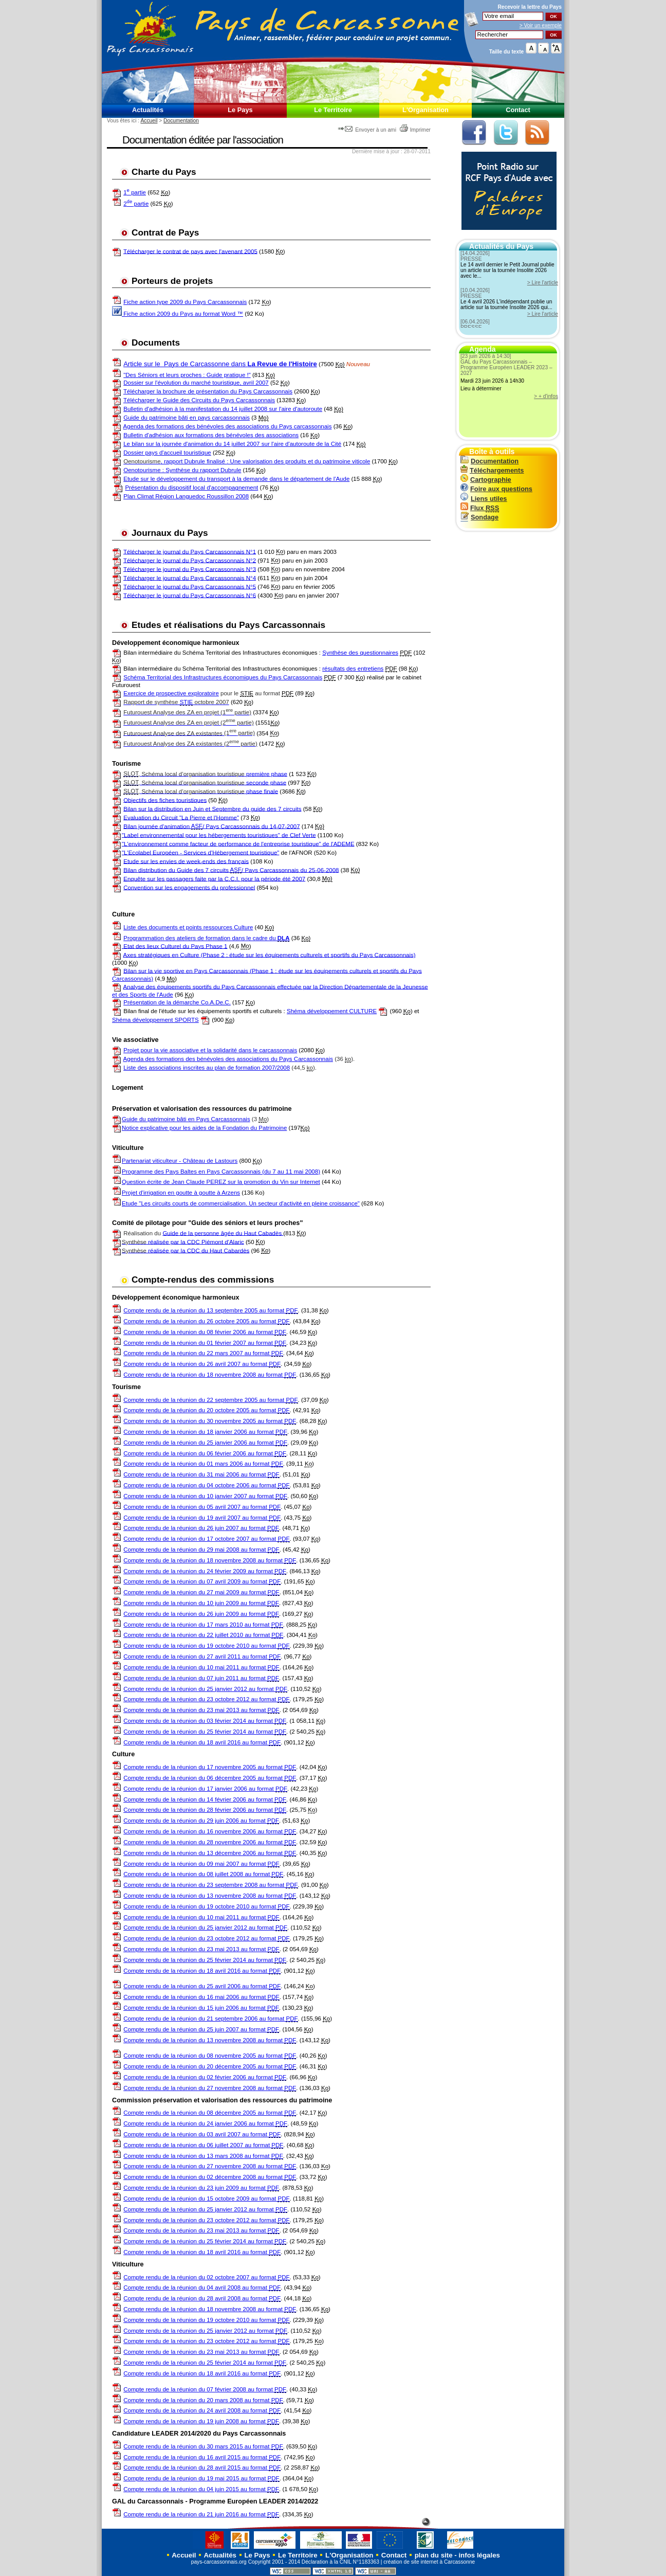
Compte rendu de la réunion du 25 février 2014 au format (204, 1731)
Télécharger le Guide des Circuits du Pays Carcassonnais (199, 400)
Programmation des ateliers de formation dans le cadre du (206, 938)
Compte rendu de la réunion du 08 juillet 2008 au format (203, 1874)
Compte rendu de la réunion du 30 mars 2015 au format (203, 2446)
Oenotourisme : (144, 470)
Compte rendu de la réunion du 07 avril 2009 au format (202, 1581)
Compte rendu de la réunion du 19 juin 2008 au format (201, 2421)
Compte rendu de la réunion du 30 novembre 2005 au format (209, 1421)
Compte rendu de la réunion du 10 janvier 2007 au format (205, 1496)
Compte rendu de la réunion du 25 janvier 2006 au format (205, 1442)
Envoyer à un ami (367, 130)
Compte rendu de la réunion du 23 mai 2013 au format (201, 1710)
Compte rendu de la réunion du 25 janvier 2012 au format (205, 1689)
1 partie (134, 192)
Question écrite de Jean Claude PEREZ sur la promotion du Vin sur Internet (221, 1182)
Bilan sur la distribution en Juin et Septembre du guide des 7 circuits (212, 808)
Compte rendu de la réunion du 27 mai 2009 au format (201, 1592)
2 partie (136, 204)
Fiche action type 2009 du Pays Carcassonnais (185, 302)
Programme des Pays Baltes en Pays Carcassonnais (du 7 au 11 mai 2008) (221, 1171)
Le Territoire (333, 110)
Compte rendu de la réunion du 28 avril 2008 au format (202, 2298)
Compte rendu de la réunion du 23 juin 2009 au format (201, 2188)
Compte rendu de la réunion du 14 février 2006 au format (204, 1799)
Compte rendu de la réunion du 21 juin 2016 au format (201, 2514)
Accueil (148, 120)
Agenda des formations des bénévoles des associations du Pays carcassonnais (227, 426)
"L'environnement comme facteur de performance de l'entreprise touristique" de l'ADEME (238, 843)
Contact (518, 110)
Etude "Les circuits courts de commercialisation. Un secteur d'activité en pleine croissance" (241, 1203)
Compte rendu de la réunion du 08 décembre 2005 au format (209, 2113)
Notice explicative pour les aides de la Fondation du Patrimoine (199, 1128)
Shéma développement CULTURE (332, 1011)
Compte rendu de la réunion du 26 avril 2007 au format (202, 1364)
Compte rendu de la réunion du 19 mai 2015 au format (201, 2478)
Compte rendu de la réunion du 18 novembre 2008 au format (209, 1375)
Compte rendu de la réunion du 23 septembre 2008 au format (210, 1885)
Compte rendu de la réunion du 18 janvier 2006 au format (205, 1432)
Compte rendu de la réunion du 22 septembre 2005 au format (210, 1400)
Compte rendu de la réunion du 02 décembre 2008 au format (209, 2177)
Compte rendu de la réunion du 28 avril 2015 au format (202, 2467)
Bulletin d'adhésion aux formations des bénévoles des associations (211, 435)
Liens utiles (483, 498)
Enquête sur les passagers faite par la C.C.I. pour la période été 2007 (214, 878)
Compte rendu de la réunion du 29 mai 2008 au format (201, 1549)
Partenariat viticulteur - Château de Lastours (179, 1161)
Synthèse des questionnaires (360, 653)
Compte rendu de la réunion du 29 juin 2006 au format (201, 1820)
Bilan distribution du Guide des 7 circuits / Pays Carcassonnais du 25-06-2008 (231, 870)
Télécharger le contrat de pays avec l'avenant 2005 (190, 251)
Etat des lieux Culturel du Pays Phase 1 (174, 946)
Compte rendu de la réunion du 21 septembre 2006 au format (210, 2018)
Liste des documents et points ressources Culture (188, 927)
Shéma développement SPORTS (155, 1020)
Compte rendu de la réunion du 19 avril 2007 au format (202, 1518)
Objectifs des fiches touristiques (165, 800)
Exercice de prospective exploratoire (171, 693)
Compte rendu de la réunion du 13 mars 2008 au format (203, 2156)
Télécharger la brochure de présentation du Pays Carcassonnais (207, 391)
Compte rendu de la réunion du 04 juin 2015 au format (201, 2489)
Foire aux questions (496, 489)
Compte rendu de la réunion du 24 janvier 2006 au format (205, 2123)
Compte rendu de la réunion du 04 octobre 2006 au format (206, 1485)
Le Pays (240, 110)
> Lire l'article (542, 282)
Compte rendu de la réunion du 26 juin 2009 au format (201, 1614)
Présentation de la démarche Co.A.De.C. (177, 1002)
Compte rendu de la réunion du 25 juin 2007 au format (201, 2029)
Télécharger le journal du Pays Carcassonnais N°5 (189, 586)
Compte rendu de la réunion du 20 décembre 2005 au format (209, 2066)
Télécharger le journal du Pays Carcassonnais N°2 (189, 560)
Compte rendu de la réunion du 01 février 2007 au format (204, 1343)
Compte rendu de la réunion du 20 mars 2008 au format (203, 2400)
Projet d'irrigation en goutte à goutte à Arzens (181, 1193)
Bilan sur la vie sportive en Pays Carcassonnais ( (187, 970)
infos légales (479, 2555)
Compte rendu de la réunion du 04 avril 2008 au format (202, 2287)
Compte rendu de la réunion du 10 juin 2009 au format (201, 1603)
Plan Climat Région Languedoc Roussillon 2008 (186, 496)
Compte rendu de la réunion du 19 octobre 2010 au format (206, 1646)
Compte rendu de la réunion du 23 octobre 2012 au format (206, 1699)
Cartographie (485, 479)
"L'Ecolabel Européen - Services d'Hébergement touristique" (200, 852)
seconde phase (204, 782)
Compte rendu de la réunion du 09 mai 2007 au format (201, 1864)
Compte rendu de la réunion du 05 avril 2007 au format (202, 1507)
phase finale (200, 791)
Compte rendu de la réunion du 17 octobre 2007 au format (206, 1539)
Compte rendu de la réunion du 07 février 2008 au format (204, 2389)
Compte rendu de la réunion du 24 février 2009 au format (204, 1571)
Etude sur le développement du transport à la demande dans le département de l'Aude (236, 479)
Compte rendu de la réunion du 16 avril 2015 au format (202, 2457)
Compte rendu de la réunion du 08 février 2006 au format (204, 1332)
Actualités (147, 110)
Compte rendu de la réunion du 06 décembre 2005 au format (209, 1778)
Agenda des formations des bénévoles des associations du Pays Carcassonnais (228, 1059)
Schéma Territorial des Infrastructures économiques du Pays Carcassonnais (222, 677)
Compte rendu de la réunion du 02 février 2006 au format (204, 2077)
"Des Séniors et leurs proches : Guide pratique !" (187, 375)
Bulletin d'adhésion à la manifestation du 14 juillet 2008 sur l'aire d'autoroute (222, 409)
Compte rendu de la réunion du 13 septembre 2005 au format (210, 1310)
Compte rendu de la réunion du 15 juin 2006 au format (201, 2008)
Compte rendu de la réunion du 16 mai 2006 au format (201, 1997)
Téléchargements (492, 470)
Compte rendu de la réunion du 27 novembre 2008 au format (209, 2088)
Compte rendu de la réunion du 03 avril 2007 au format (202, 2134)
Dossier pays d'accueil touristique (167, 452)
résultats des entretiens (352, 668)
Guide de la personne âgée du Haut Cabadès (222, 1233)
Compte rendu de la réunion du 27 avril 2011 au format (202, 1656)
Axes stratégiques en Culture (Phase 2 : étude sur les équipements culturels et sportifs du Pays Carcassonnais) (269, 954)
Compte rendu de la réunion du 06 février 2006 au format (204, 1453)
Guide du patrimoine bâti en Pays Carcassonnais (186, 1119)
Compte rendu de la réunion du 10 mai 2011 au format (201, 1667)
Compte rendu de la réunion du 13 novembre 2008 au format (209, 1896)
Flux (479, 508)
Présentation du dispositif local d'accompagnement (191, 487)
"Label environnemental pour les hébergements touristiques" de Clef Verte (219, 835)
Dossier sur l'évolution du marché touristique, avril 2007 (196, 383)
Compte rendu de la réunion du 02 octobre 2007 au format (206, 2277)
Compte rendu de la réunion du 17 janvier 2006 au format (205, 1789)
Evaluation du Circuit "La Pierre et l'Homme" (181, 817)
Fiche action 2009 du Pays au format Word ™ (177, 314)
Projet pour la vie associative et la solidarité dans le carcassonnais (210, 1050)
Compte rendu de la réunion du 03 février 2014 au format (204, 1721)
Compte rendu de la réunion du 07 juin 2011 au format (201, 1678)
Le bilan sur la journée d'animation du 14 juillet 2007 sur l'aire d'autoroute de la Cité (232, 444)
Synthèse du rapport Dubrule (203, 470)
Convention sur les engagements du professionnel (189, 887)
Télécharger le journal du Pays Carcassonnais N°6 (189, 595)
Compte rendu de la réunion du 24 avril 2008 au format (202, 2410)
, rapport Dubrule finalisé (175, 461)
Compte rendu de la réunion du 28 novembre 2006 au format (209, 1842)
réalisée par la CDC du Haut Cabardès (185, 1250)
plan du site (434, 2555)
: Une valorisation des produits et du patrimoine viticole (298, 461)
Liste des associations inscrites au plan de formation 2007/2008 (206, 1068)
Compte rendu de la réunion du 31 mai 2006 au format (201, 1474)
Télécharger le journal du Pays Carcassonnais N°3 (189, 569)
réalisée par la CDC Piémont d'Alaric (183, 1241)
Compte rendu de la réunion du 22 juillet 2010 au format (203, 1635)
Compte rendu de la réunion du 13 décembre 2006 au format (209, 1853)
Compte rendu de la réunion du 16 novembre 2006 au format (209, 1831)
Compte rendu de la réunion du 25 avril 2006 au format (202, 1986)
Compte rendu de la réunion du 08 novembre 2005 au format (209, 2055)
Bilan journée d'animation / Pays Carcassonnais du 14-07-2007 (211, 826)
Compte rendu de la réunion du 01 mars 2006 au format (203, 1464)
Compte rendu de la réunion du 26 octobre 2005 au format (206, 1321)
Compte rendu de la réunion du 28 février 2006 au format (204, 1810)
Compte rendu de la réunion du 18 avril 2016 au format (202, 1742)
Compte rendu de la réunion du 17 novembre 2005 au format (209, 1767)
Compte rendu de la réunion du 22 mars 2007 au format (203, 1353)
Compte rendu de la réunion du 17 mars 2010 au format (203, 1625)
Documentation (181, 120)
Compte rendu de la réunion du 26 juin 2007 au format (201, 1528)
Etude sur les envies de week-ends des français (186, 861)
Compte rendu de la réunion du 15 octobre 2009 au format (206, 2198)
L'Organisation (425, 110)
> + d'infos (546, 396)
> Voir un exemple (541, 25)
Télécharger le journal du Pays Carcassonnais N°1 (189, 551)
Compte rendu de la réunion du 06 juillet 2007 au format (203, 2145)
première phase (205, 773)
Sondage (479, 517)
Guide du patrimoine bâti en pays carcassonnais (186, 418)
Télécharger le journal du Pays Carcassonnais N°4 (189, 577)
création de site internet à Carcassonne (429, 2562)
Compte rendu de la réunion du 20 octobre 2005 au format (206, 1410)
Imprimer (415, 130)
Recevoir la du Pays (529, 7)
